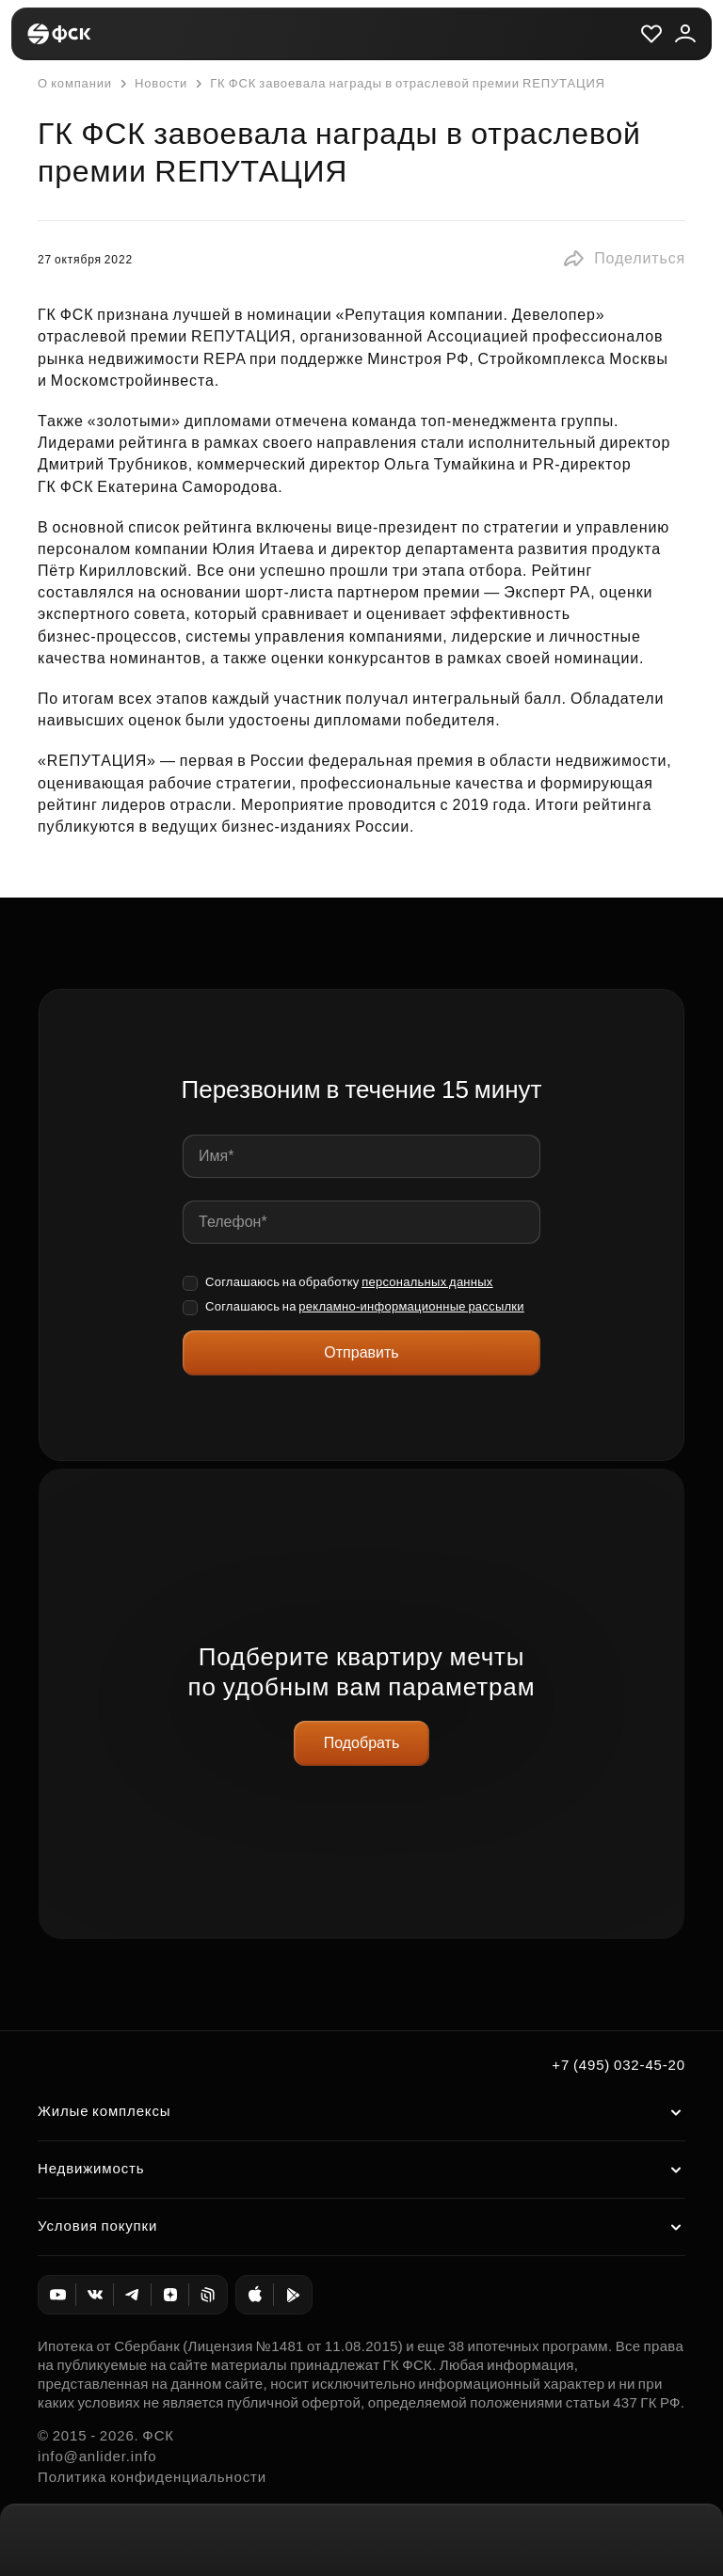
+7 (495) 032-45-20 (618, 2065)
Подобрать (362, 1743)
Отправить (361, 1352)
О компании (75, 83)
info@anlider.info (97, 2456)
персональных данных (427, 1282)
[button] (623, 258)
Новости (151, 83)
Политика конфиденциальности (152, 2477)
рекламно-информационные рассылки (410, 1306)
